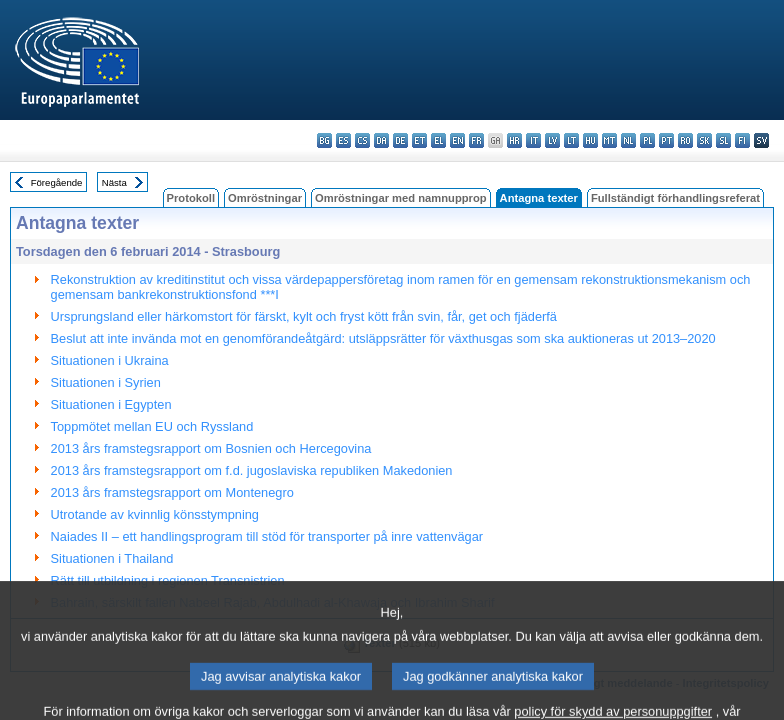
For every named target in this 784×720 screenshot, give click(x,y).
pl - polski (647, 140)
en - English (457, 140)
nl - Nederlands (628, 140)
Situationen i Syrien (106, 382)
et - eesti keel (419, 140)
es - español (343, 140)
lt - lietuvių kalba (571, 140)
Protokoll (191, 198)
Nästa (114, 182)
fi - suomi (742, 140)
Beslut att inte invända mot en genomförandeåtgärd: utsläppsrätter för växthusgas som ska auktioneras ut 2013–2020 (383, 338)
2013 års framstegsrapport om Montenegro (172, 492)
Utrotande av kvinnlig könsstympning (155, 514)
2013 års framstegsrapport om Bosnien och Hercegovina (211, 448)
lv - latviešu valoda (552, 140)
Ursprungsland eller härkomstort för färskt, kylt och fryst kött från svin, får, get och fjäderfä (304, 316)
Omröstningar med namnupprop (401, 198)
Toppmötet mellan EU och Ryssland (152, 426)
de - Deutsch (400, 140)
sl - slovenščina (723, 140)
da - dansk (381, 140)
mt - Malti (609, 140)
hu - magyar (590, 140)
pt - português (666, 140)
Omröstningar (265, 198)
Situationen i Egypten (111, 404)
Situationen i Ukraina (110, 360)
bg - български (324, 140)
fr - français (476, 140)
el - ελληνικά (438, 140)
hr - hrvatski (514, 140)
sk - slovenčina (704, 140)
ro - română (685, 140)
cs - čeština (362, 140)
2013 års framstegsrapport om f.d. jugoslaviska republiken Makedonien (252, 470)
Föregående (57, 182)
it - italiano (533, 140)
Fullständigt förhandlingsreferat (675, 198)
